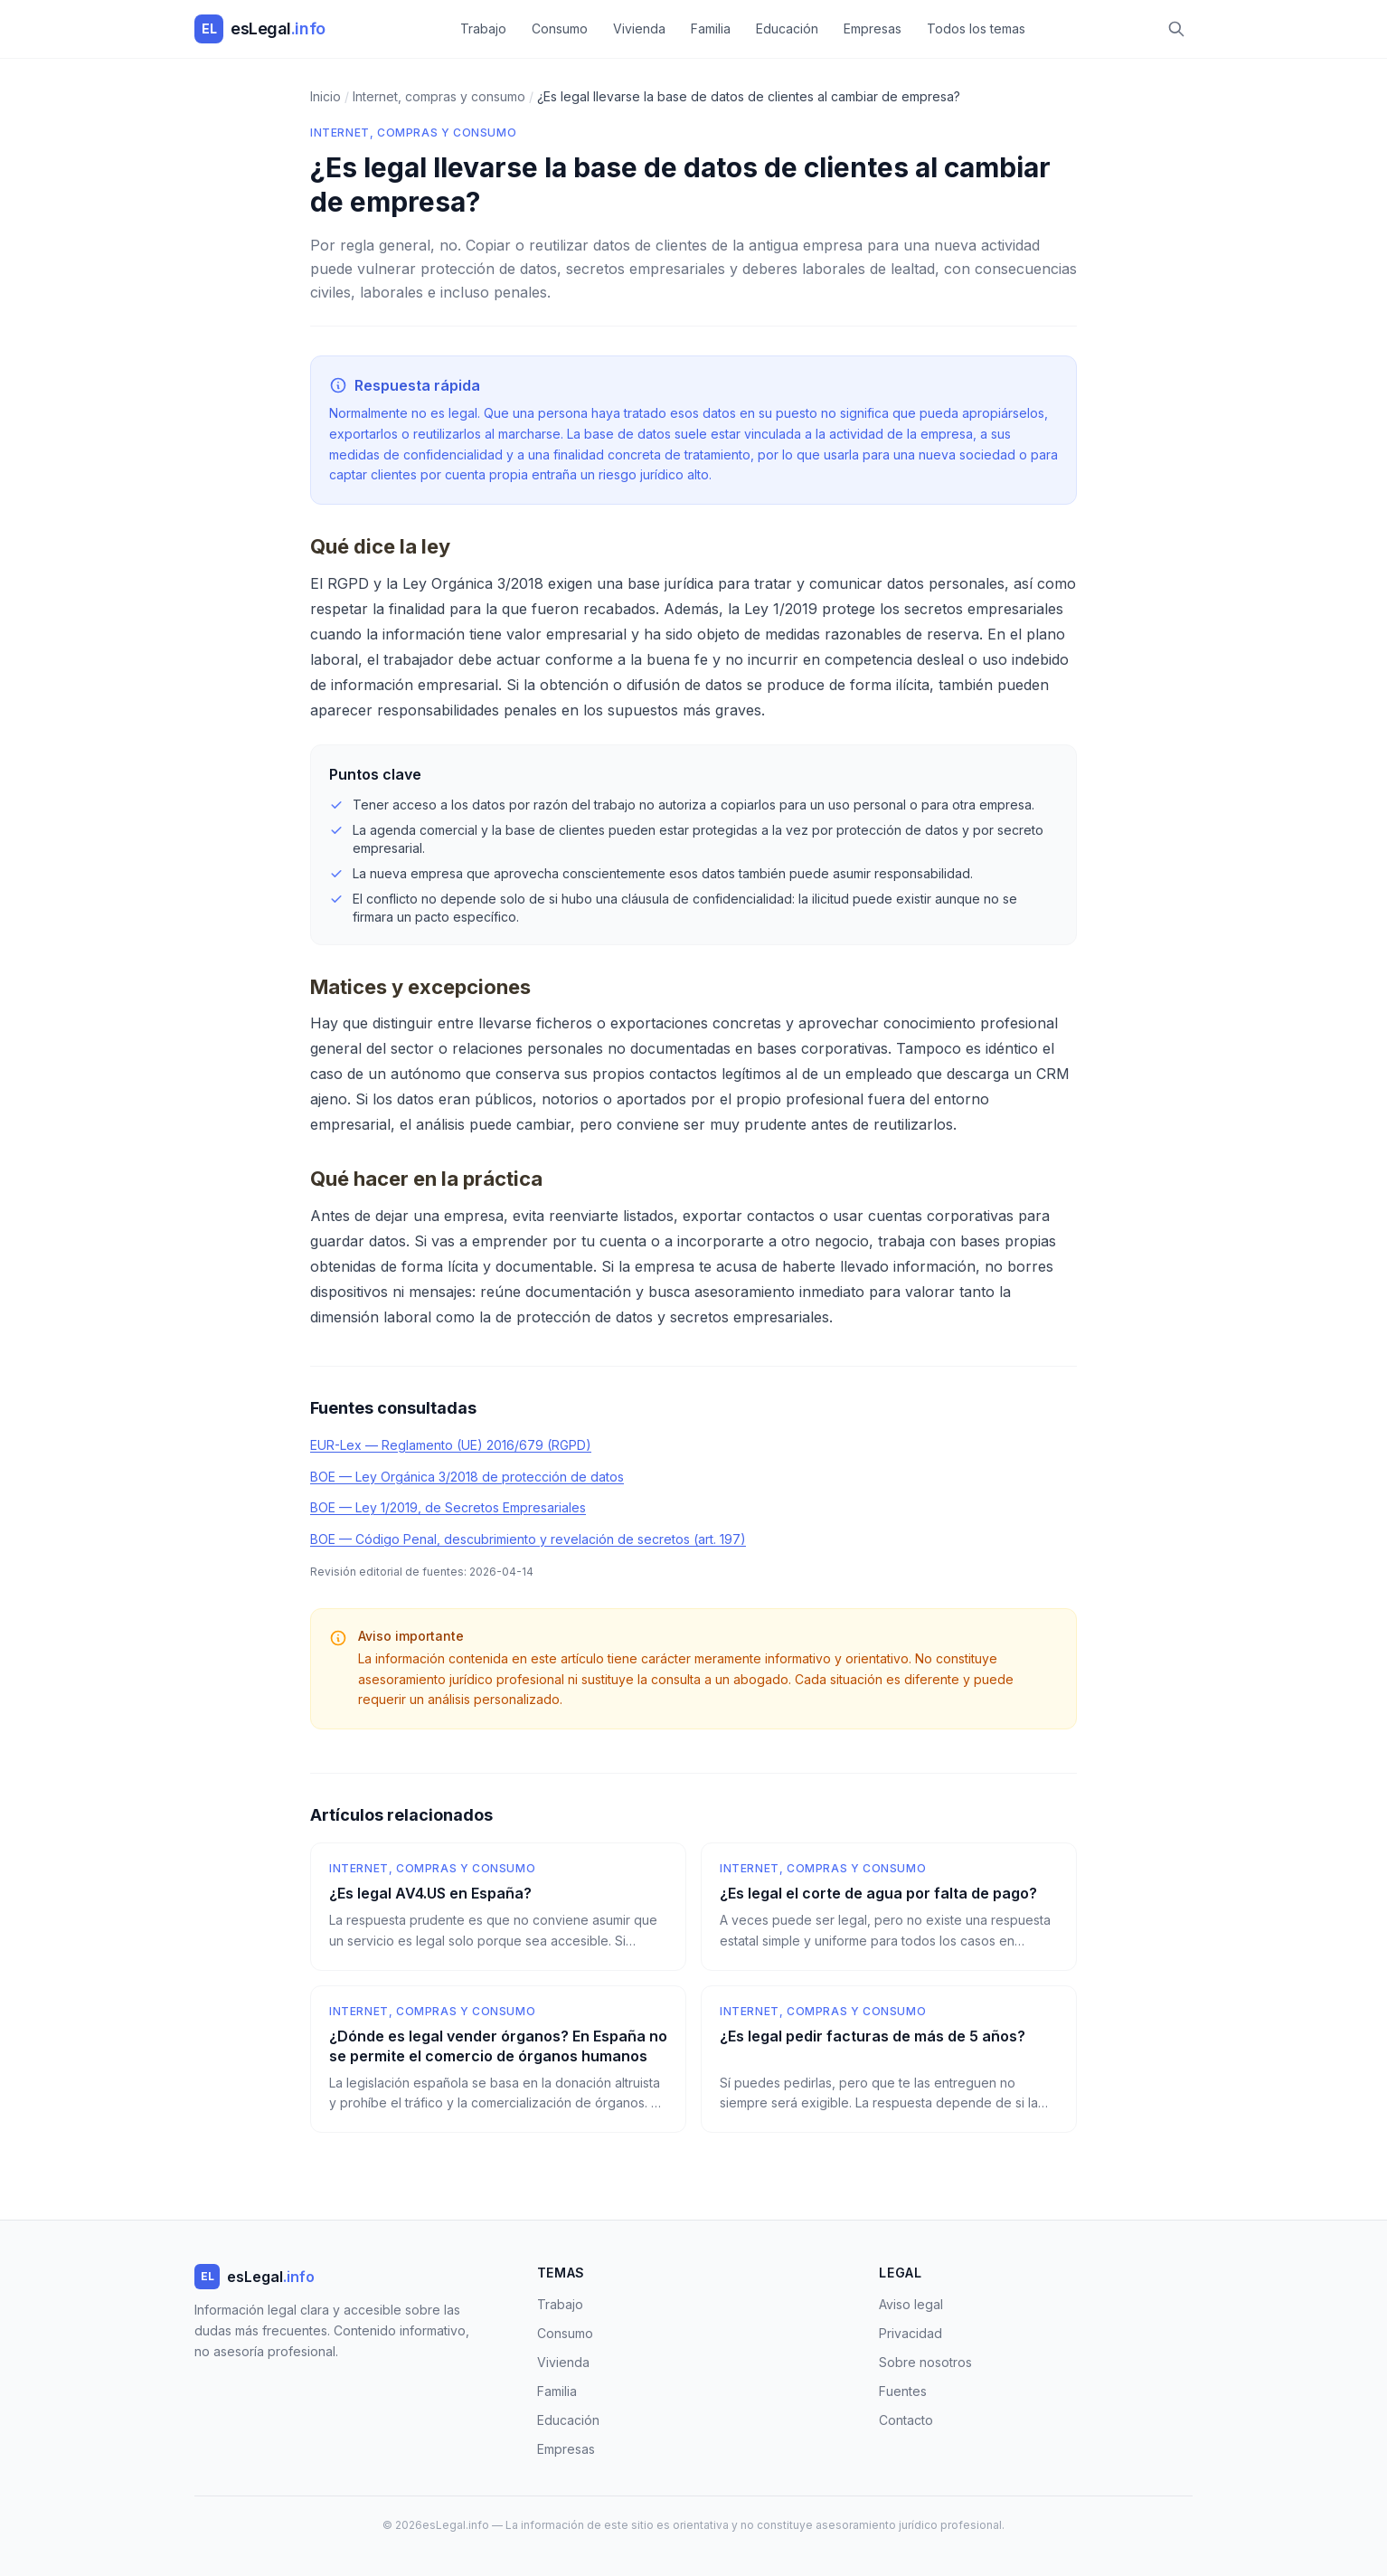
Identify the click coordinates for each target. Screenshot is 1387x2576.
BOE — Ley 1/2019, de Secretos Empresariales (448, 1507)
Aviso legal (911, 2304)
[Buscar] (1176, 29)
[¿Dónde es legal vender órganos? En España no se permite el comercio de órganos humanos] (498, 2059)
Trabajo (483, 28)
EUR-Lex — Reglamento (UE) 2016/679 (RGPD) (450, 1445)
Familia (711, 28)
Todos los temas (976, 28)
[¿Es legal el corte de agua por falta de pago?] (889, 1906)
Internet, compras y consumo (413, 132)
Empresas (872, 28)
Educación (787, 28)
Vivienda (639, 28)
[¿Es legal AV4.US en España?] (498, 1906)
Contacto (906, 2420)
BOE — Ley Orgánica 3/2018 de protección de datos (467, 1476)
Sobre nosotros (925, 2362)
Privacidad (910, 2333)
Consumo (560, 28)
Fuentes (903, 2391)
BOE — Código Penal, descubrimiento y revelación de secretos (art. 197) (528, 1539)
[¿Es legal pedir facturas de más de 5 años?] (889, 2059)
